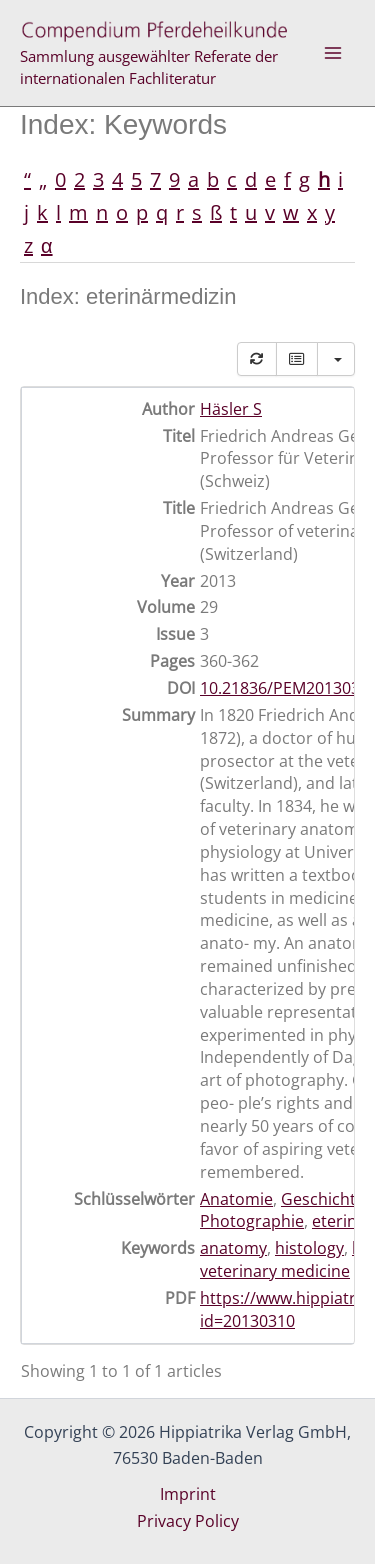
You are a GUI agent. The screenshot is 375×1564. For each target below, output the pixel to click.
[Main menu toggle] (333, 53)
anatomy (233, 1248)
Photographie (252, 1221)
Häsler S (231, 409)
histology (309, 1248)
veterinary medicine (275, 1271)
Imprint (188, 1494)
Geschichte (323, 1199)
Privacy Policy (188, 1521)
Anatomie (236, 1199)
